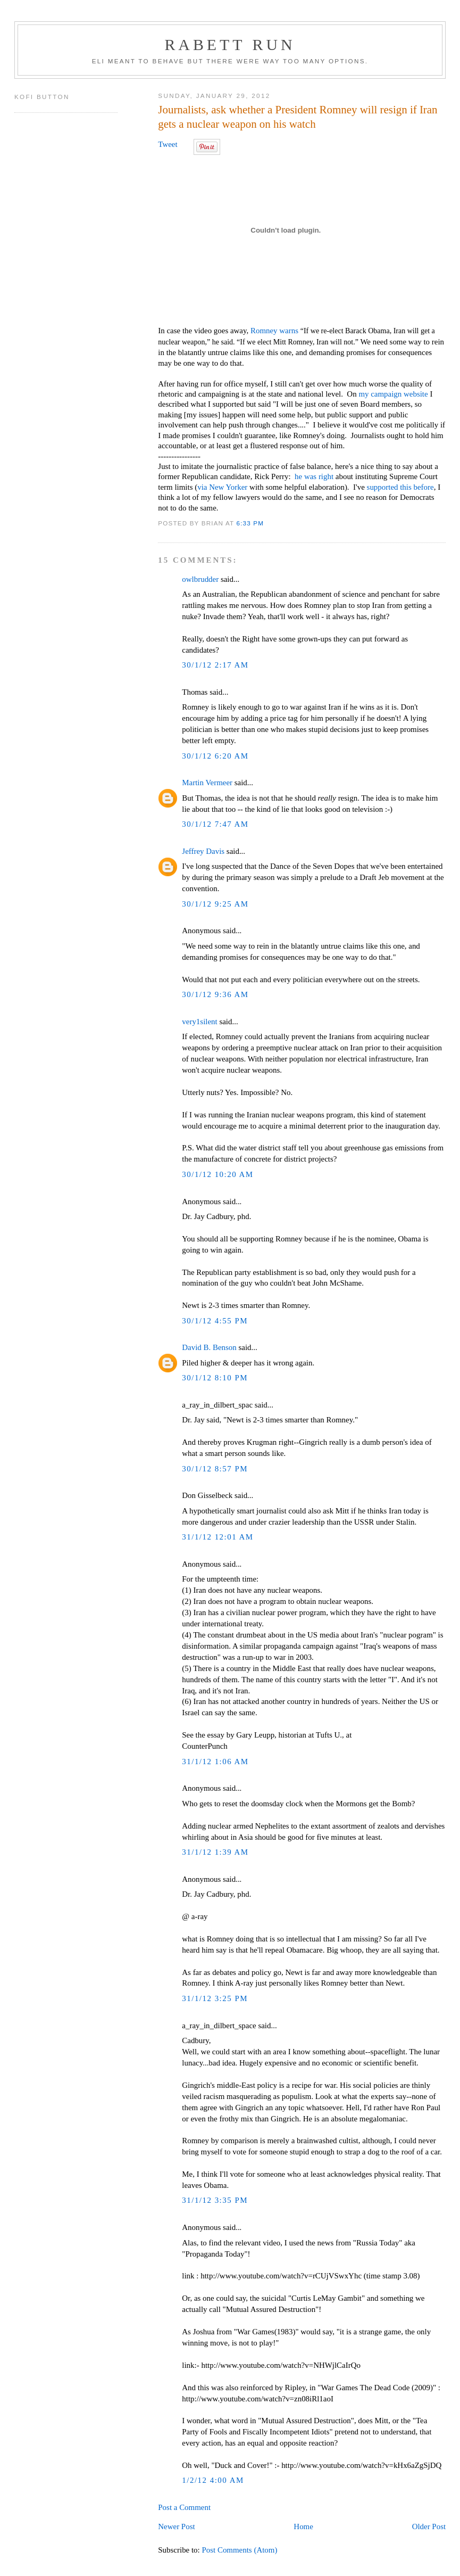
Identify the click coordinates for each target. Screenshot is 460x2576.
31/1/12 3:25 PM (215, 1998)
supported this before (400, 487)
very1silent (199, 1021)
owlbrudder (200, 579)
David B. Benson (209, 1347)
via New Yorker (222, 487)
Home (303, 2526)
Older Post (429, 2526)
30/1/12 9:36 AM (215, 994)
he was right (314, 476)
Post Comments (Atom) (239, 2550)
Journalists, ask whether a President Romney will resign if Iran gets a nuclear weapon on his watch (297, 116)
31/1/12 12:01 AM (217, 1537)
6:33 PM (250, 523)
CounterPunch (204, 1746)
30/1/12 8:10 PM (215, 1377)
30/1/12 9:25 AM (215, 904)
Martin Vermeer (207, 782)
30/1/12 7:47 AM (215, 824)
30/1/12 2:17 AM (215, 665)
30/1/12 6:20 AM (215, 756)
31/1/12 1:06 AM (215, 1761)
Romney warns (274, 330)
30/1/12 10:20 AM (217, 1174)
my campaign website (393, 394)
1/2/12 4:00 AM (213, 2480)
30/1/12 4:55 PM (215, 1320)
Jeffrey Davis (203, 851)
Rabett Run (229, 44)
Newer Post (176, 2526)
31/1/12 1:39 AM (215, 1852)
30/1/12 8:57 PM (215, 1468)
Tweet (167, 144)
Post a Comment (184, 2507)
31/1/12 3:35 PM (215, 2200)
